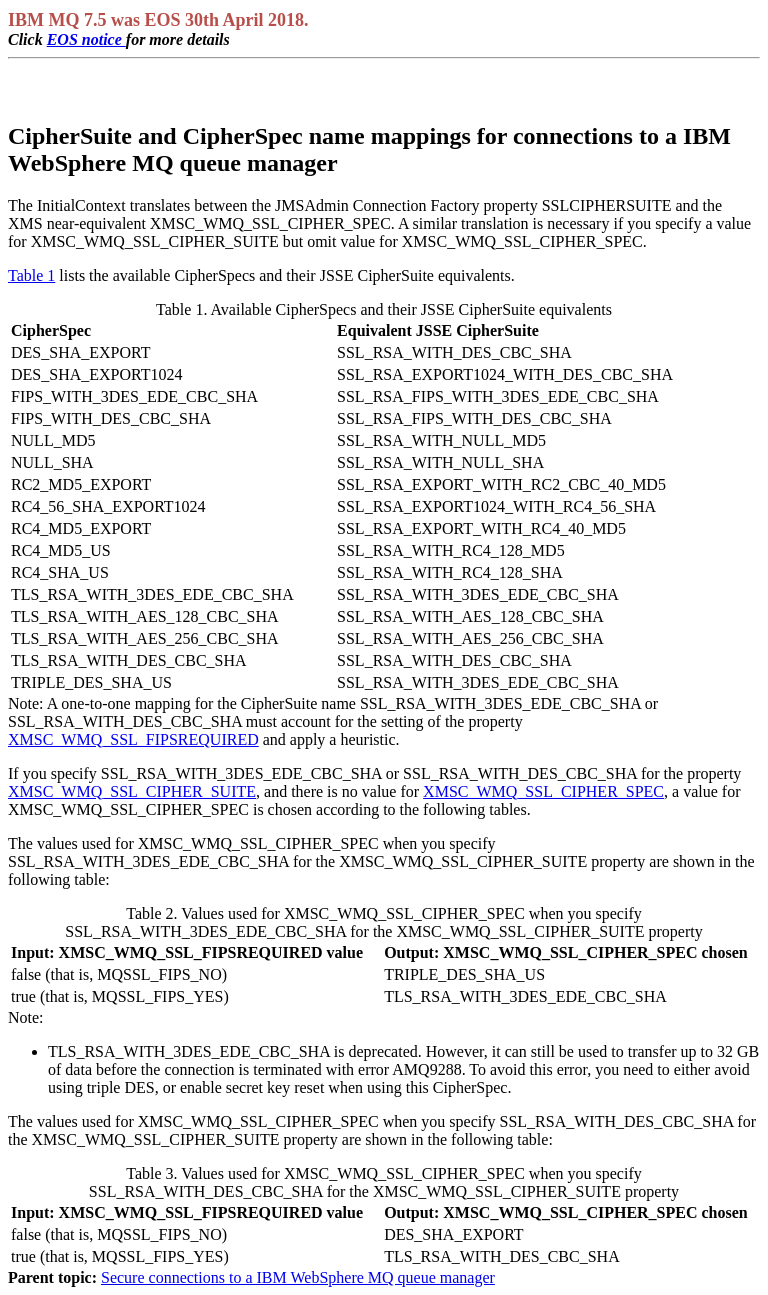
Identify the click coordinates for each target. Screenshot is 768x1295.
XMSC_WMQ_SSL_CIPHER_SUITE (132, 791)
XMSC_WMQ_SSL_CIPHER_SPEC (543, 791)
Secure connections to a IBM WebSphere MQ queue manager (298, 1277)
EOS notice (86, 39)
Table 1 (31, 275)
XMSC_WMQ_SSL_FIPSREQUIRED (133, 739)
